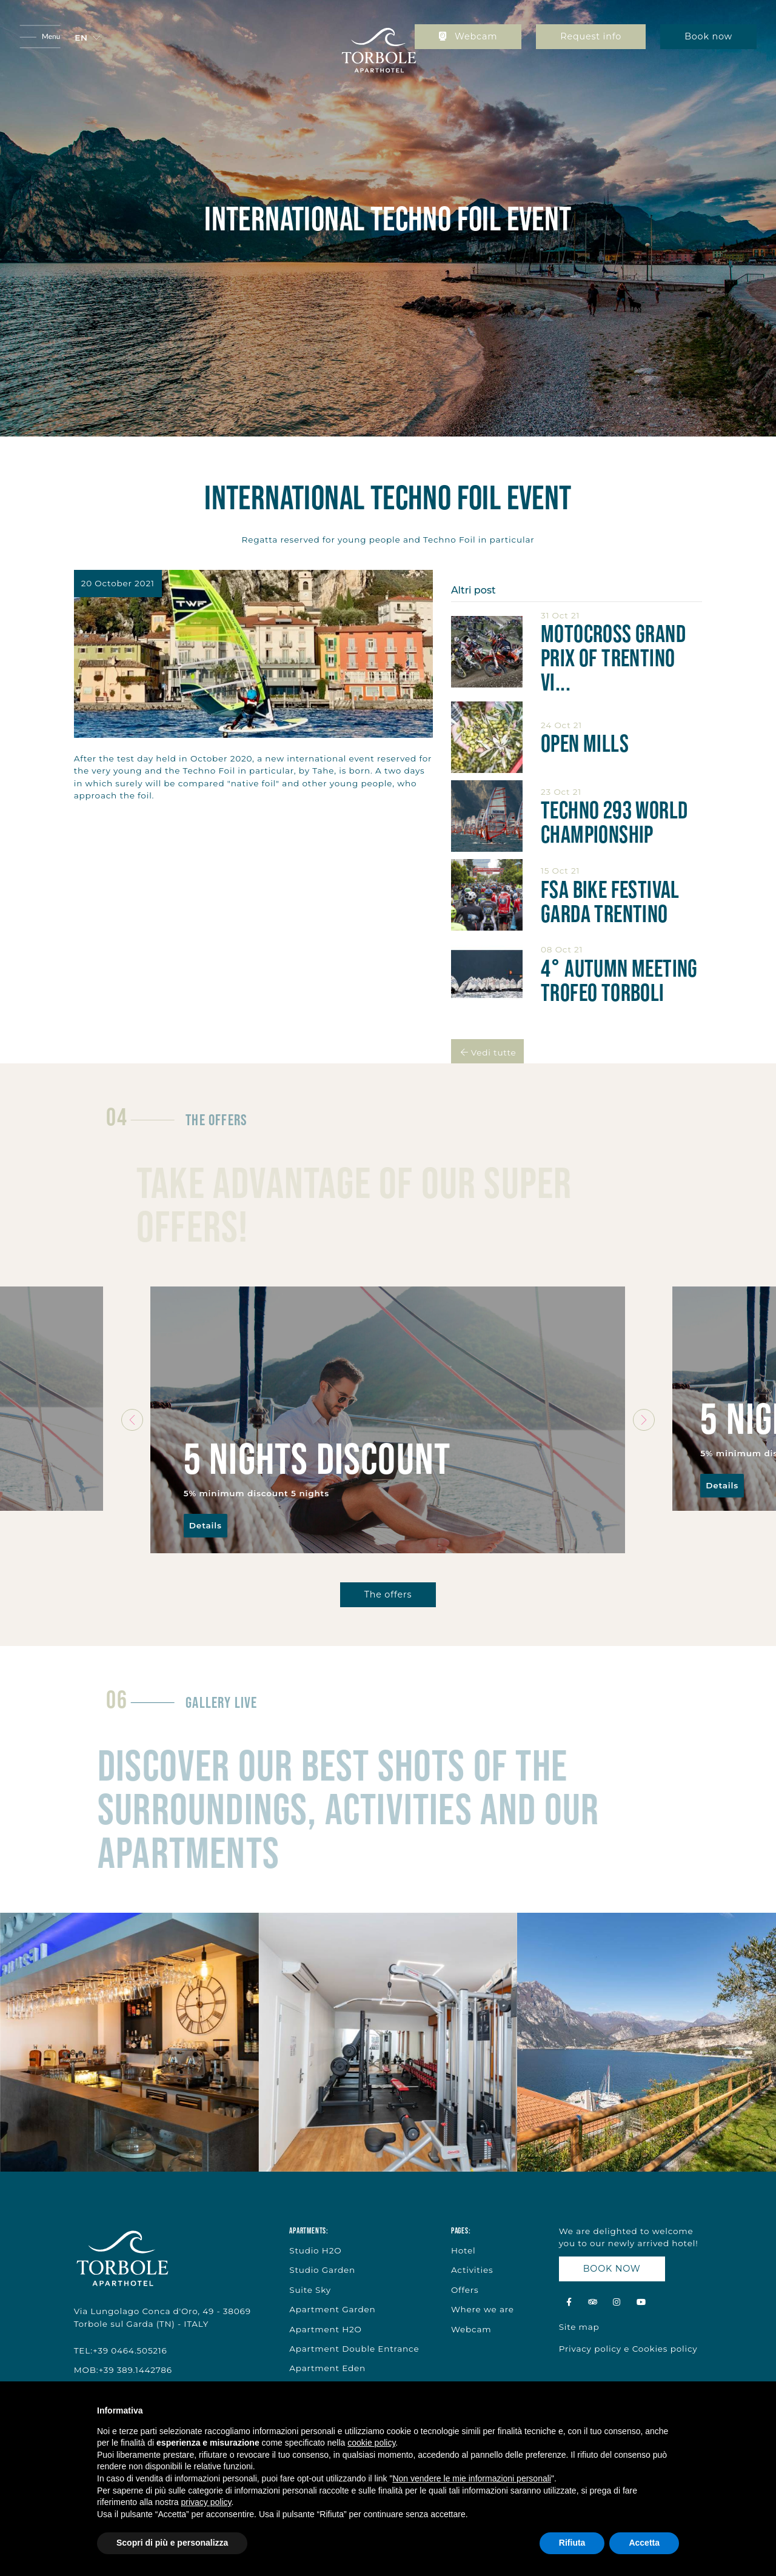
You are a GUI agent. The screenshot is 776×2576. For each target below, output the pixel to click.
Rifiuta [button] (572, 2543)
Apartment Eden (327, 2368)
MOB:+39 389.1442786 (123, 2370)
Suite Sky (310, 2290)
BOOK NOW (612, 2268)
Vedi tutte (487, 1052)
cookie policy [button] (371, 2442)
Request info (590, 36)
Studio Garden (322, 2270)
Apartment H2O (325, 2329)
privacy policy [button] (206, 2502)
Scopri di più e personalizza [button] (172, 2543)
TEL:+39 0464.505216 (120, 2350)
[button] (87, 38)
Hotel (463, 2250)
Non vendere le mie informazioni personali (471, 2478)
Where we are (482, 2309)
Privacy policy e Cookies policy (628, 2349)
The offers (388, 1594)
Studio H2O (315, 2250)
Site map (579, 2327)
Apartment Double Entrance (354, 2349)
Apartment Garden (332, 2309)
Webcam (468, 36)
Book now (708, 36)
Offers (465, 2290)
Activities (472, 2270)
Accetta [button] (644, 2543)
